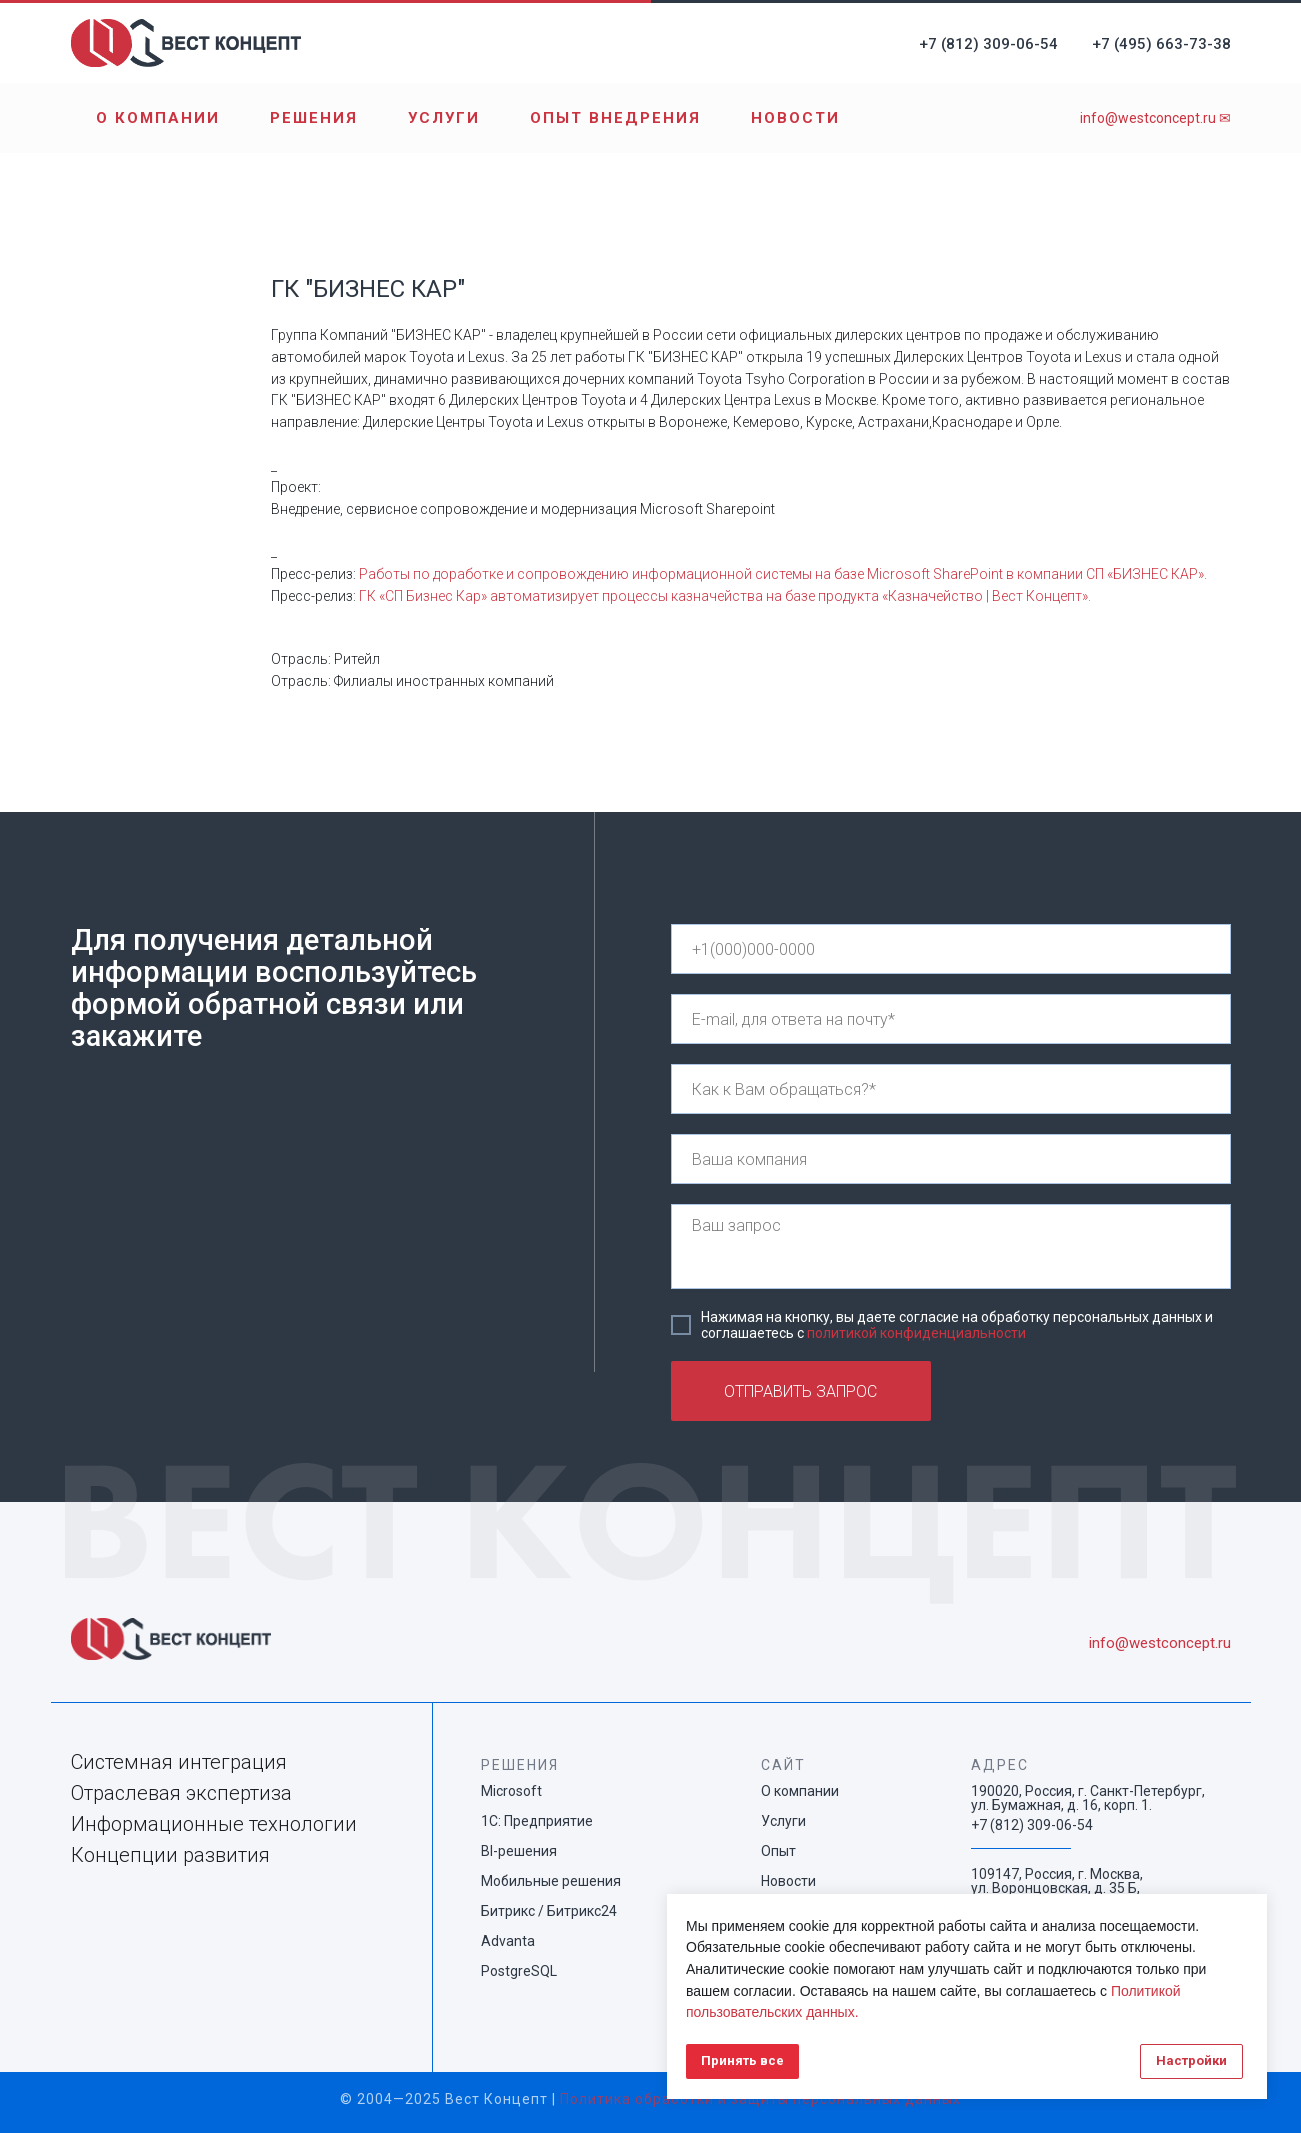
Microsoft (511, 1791)
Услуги (444, 118)
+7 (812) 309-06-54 (988, 44)
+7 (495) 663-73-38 (1161, 44)
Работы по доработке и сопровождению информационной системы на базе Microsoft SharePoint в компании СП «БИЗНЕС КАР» (781, 574)
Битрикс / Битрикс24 (549, 1911)
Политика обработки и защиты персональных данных (760, 2099)
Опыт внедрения (615, 118)
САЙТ (783, 1765)
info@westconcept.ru (1160, 1643)
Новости (795, 118)
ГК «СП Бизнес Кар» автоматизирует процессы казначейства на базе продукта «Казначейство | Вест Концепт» (723, 596)
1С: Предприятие (537, 1821)
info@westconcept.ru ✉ (1155, 118)
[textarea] (951, 1246)
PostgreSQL (519, 1971)
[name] (951, 1089)
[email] (951, 1019)
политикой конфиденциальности (916, 1333)
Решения (314, 118)
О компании (158, 118)
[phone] (951, 949)
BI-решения (519, 1851)
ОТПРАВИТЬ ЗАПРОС (800, 1391)
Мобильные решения (551, 1881)
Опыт (778, 1851)
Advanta (508, 1941)
